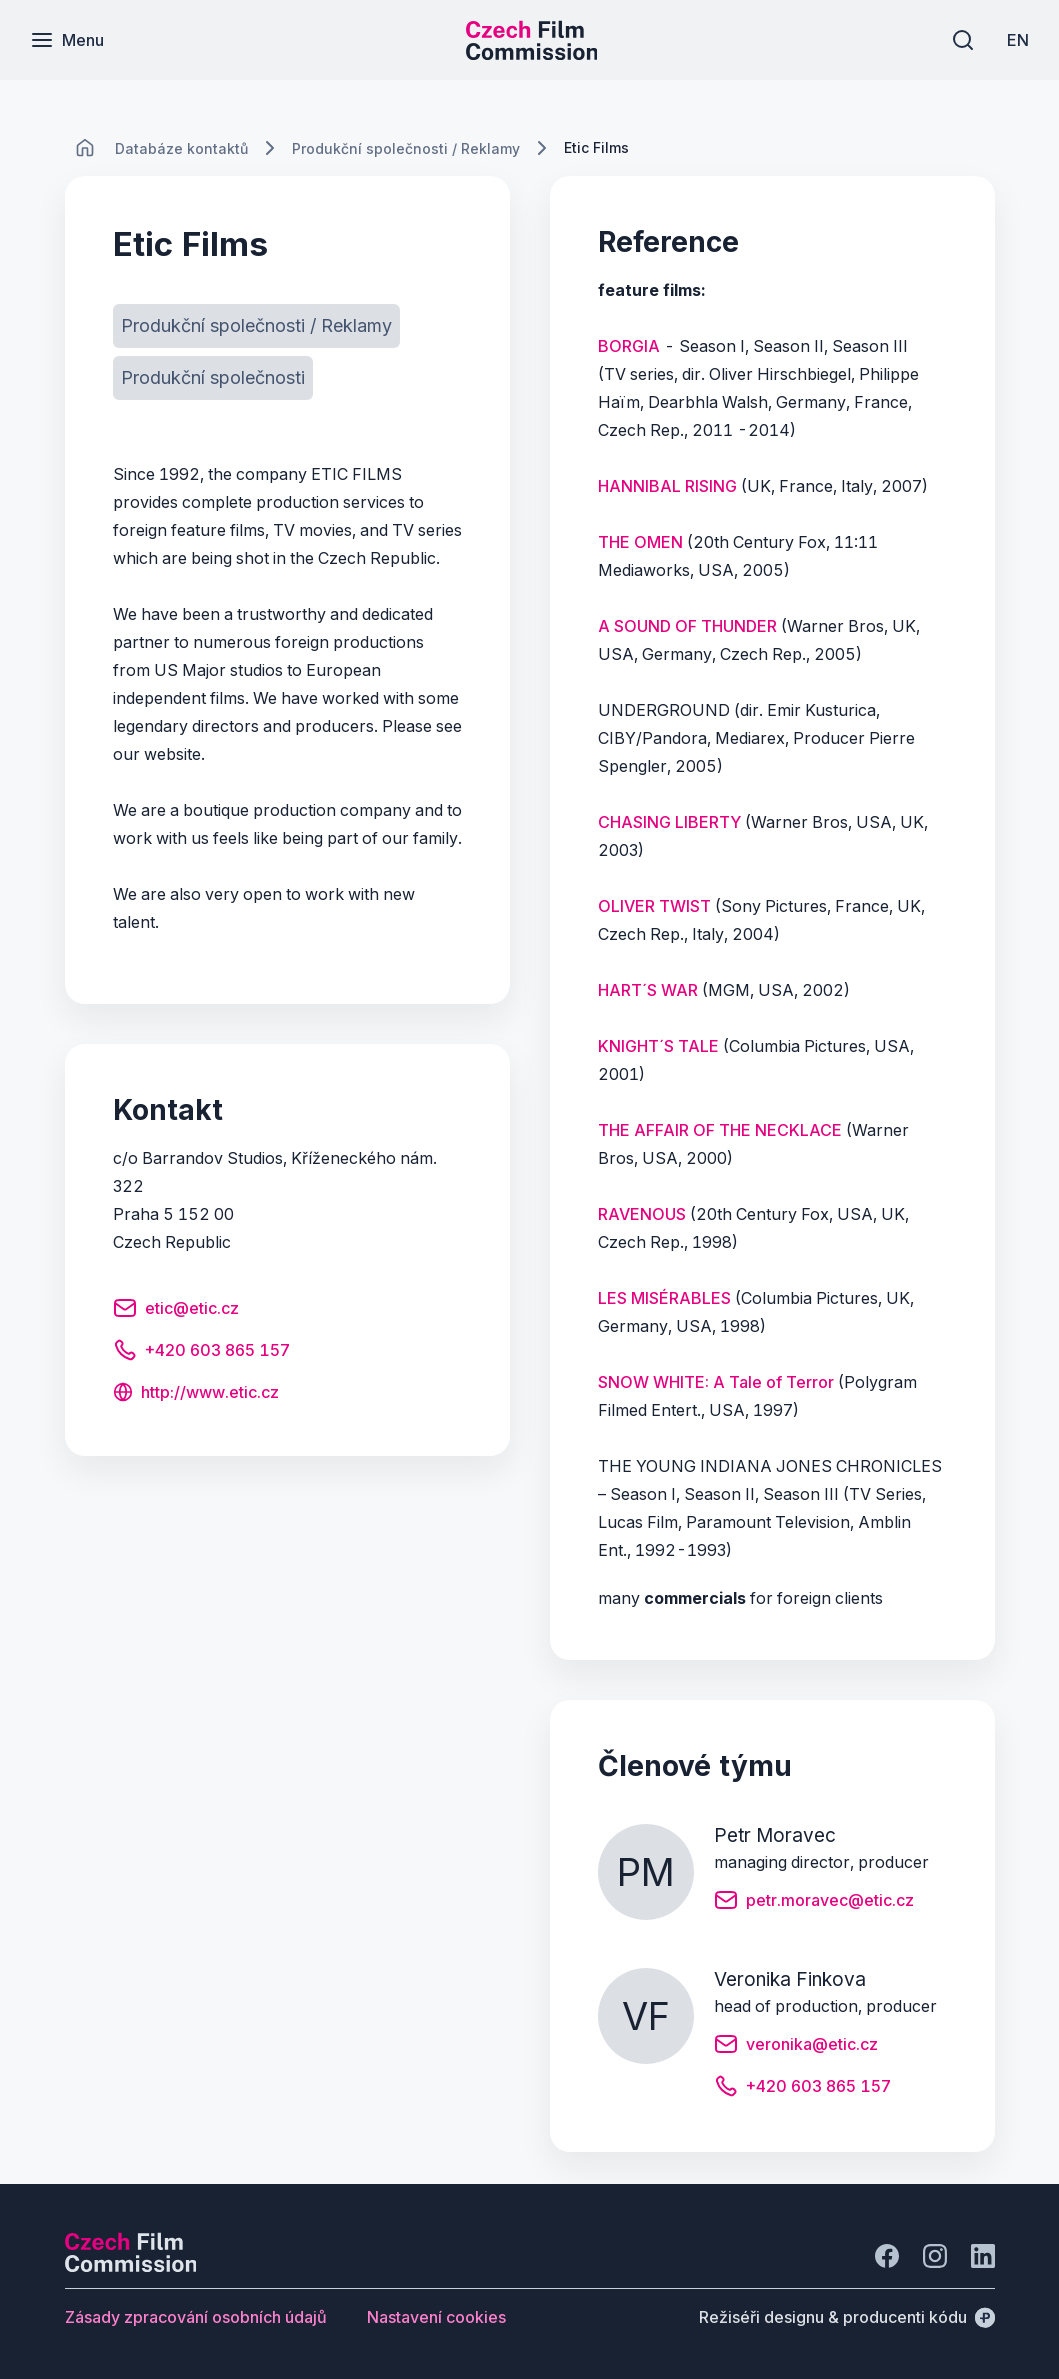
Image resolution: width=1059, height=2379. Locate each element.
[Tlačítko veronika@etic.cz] (796, 2047)
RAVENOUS (642, 1214)
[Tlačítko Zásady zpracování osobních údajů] (196, 2317)
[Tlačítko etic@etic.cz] (176, 1311)
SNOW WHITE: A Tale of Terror (716, 1382)
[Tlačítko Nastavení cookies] (436, 2317)
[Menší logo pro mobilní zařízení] (532, 54)
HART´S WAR (648, 990)
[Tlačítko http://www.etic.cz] (196, 1394)
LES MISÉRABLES (664, 1298)
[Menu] (67, 40)
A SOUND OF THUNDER (687, 626)
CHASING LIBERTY (669, 822)
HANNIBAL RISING (667, 486)
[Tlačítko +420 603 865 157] (201, 1353)
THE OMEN (640, 542)
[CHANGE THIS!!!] (85, 148)
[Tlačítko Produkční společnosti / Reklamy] (256, 326)
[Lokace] (181, 148)
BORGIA (629, 346)
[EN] (1018, 40)
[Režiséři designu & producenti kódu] (847, 2317)
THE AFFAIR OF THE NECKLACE (720, 1130)
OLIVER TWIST (654, 906)
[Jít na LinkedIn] (983, 2256)
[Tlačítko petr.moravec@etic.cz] (814, 1903)
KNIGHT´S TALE (658, 1046)
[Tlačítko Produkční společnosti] (213, 378)
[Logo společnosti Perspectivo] (131, 2266)
